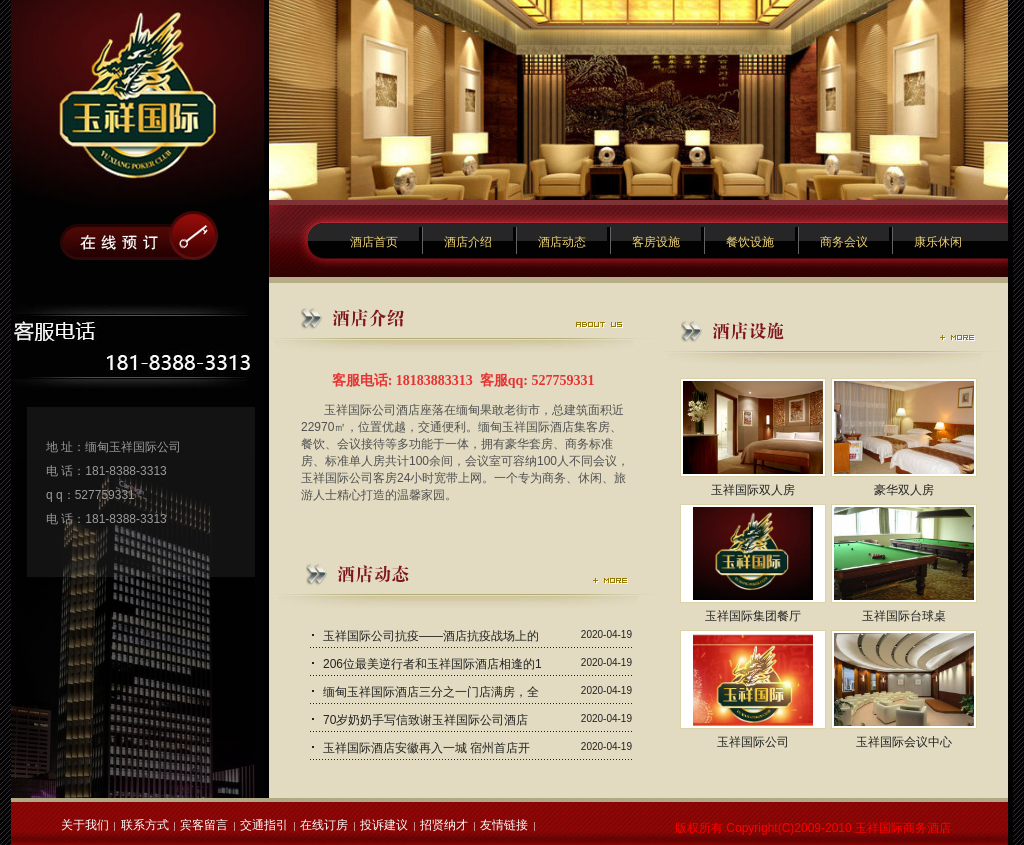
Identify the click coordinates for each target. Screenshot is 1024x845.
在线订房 (324, 825)
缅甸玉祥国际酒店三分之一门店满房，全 (431, 692)
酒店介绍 (468, 242)
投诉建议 (384, 825)
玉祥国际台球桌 (904, 616)
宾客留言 (204, 825)
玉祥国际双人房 (753, 490)
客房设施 (656, 242)
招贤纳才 (444, 825)
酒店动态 (562, 242)
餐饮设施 (750, 242)
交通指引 (264, 825)
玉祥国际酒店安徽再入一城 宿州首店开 (426, 748)
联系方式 (145, 825)
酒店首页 (374, 242)
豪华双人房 (904, 490)
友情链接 (504, 825)
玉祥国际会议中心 (904, 742)
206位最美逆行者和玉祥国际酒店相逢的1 (432, 664)
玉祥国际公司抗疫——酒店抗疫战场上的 (431, 636)
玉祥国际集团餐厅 (753, 616)
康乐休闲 (938, 242)
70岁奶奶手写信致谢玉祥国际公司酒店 (425, 720)
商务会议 (844, 242)
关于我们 (85, 825)
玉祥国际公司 (753, 742)
